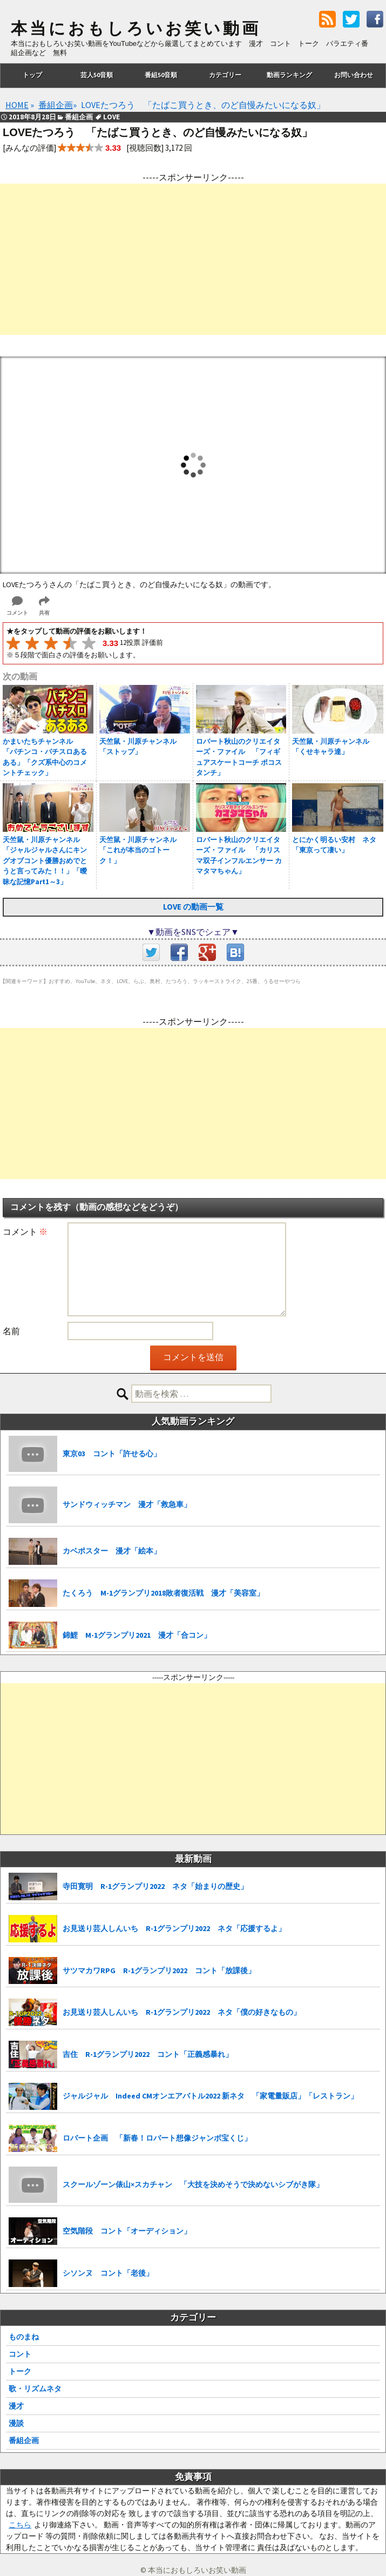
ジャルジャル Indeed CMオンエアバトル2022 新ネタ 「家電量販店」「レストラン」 (210, 2096)
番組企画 (24, 2440)
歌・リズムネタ (35, 2388)
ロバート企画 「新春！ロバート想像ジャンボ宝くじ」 (157, 2138)
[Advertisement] (193, 259)
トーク (20, 2371)
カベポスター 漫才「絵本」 (112, 1551)
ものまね (24, 2337)
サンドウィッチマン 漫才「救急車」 (127, 1504)
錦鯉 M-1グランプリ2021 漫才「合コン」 (137, 1635)
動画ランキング (289, 75)
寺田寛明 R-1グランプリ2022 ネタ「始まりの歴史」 (155, 1886)
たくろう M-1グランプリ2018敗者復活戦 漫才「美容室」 (163, 1593)
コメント (25, 1231)
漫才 (16, 2406)
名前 (11, 1331)
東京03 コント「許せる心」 (112, 1453)
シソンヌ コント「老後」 (108, 2273)
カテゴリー (225, 75)
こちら (20, 2525)
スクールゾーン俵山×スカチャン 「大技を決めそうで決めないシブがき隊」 (193, 2184)
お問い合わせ (353, 75)
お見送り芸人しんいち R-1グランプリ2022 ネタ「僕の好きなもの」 (182, 2012)
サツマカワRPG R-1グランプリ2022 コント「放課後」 (159, 1970)
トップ (32, 75)
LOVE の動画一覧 (193, 907)
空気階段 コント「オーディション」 (127, 2231)
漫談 (16, 2423)
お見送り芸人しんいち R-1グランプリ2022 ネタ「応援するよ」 (174, 1928)
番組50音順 (161, 75)
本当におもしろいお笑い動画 (136, 29)
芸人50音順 (96, 75)
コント (20, 2354)
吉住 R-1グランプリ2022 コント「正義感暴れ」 (148, 2054)
